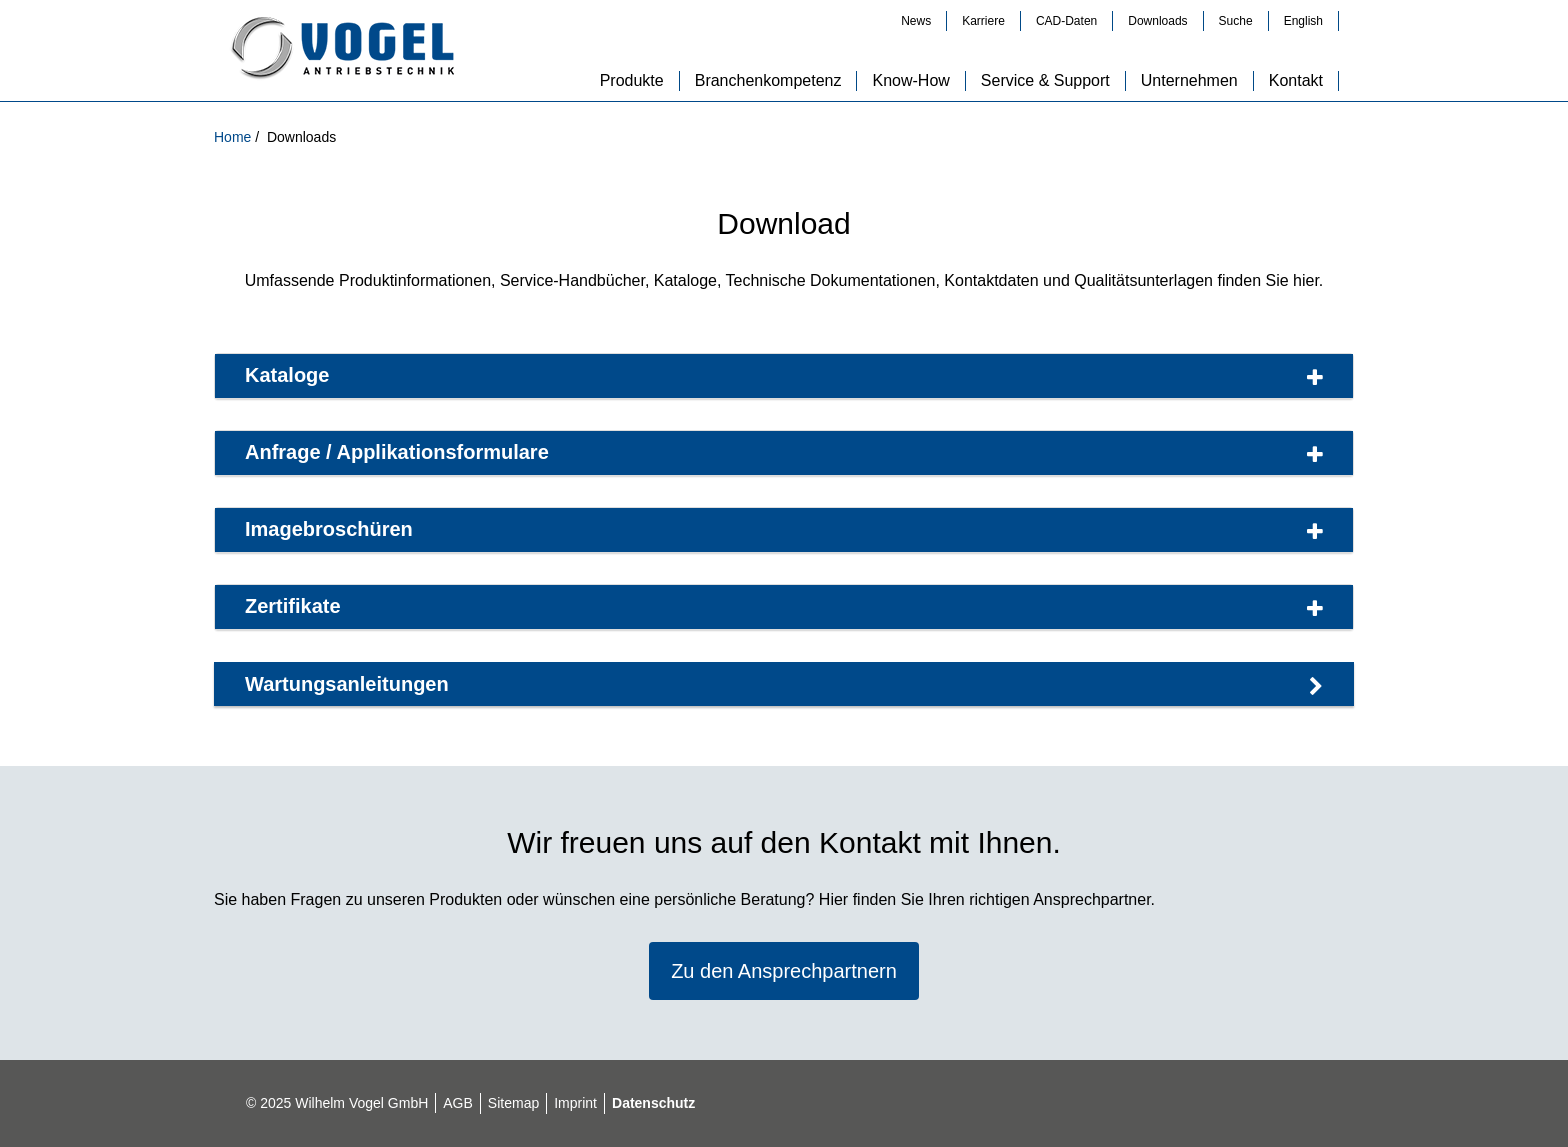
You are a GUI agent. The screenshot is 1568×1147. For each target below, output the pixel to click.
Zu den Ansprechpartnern (784, 971)
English (1303, 21)
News (916, 21)
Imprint (575, 1103)
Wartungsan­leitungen (784, 685)
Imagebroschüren (784, 530)
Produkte (632, 80)
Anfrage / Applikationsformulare (784, 453)
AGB (458, 1103)
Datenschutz (653, 1103)
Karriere (983, 21)
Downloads (1157, 21)
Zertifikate (784, 607)
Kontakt (1296, 80)
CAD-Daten (1066, 21)
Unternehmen (1189, 80)
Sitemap (513, 1103)
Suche (1236, 21)
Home (234, 137)
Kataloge (784, 376)
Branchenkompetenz (768, 80)
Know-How (910, 80)
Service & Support (1045, 80)
